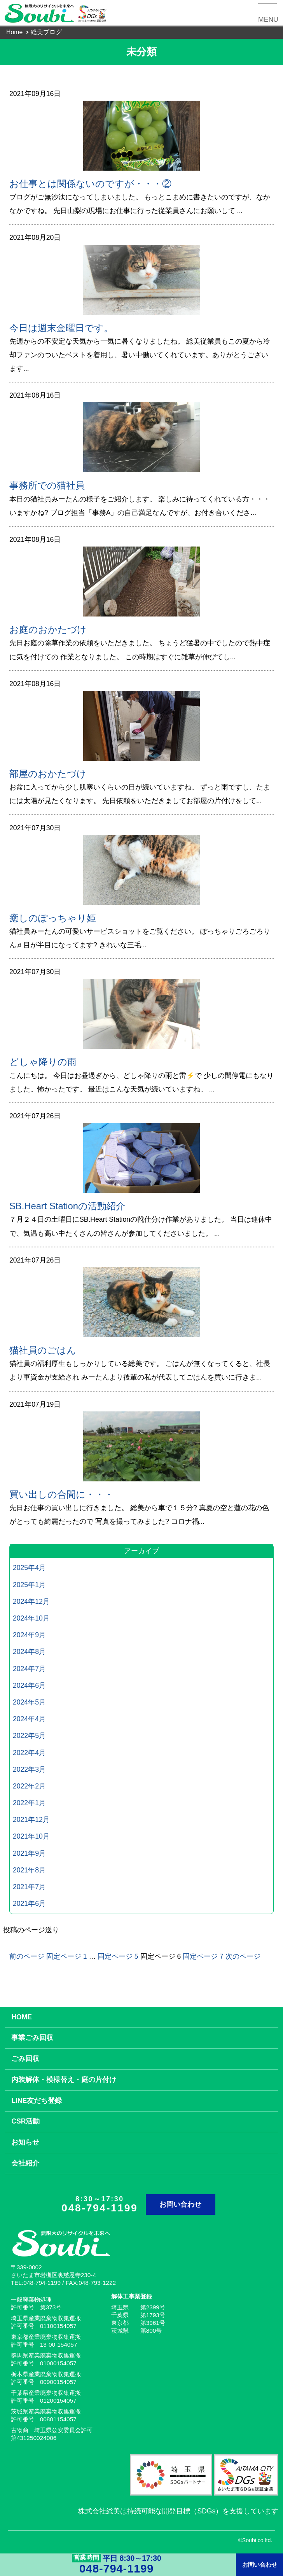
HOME (21, 2017)
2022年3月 (29, 1769)
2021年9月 (29, 1853)
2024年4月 (29, 1719)
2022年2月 (29, 1786)
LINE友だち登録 (36, 2100)
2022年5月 (29, 1735)
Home (14, 32)
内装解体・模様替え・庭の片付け (63, 2080)
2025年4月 (29, 1568)
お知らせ (25, 2142)
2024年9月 (29, 1635)
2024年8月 (29, 1652)
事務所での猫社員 (47, 485)
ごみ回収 (25, 2059)
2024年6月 (29, 1685)
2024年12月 (31, 1601)
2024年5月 (29, 1702)
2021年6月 (29, 1903)
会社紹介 (25, 2163)
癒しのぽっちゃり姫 (52, 918)
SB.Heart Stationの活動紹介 (67, 1206)
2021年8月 (29, 1870)
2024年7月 (29, 1669)
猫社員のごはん (42, 1350)
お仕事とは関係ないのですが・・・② (90, 183)
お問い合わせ (180, 2204)
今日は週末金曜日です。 (61, 328)
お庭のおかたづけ (48, 629)
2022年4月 (29, 1753)
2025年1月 (29, 1585)
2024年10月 (31, 1618)
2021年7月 (29, 1887)
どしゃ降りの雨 (43, 1062)
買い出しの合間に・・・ (61, 1494)
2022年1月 (29, 1803)
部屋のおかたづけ (47, 773)
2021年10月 (31, 1836)
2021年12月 (31, 1819)
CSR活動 (25, 2121)
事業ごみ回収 (32, 2038)
